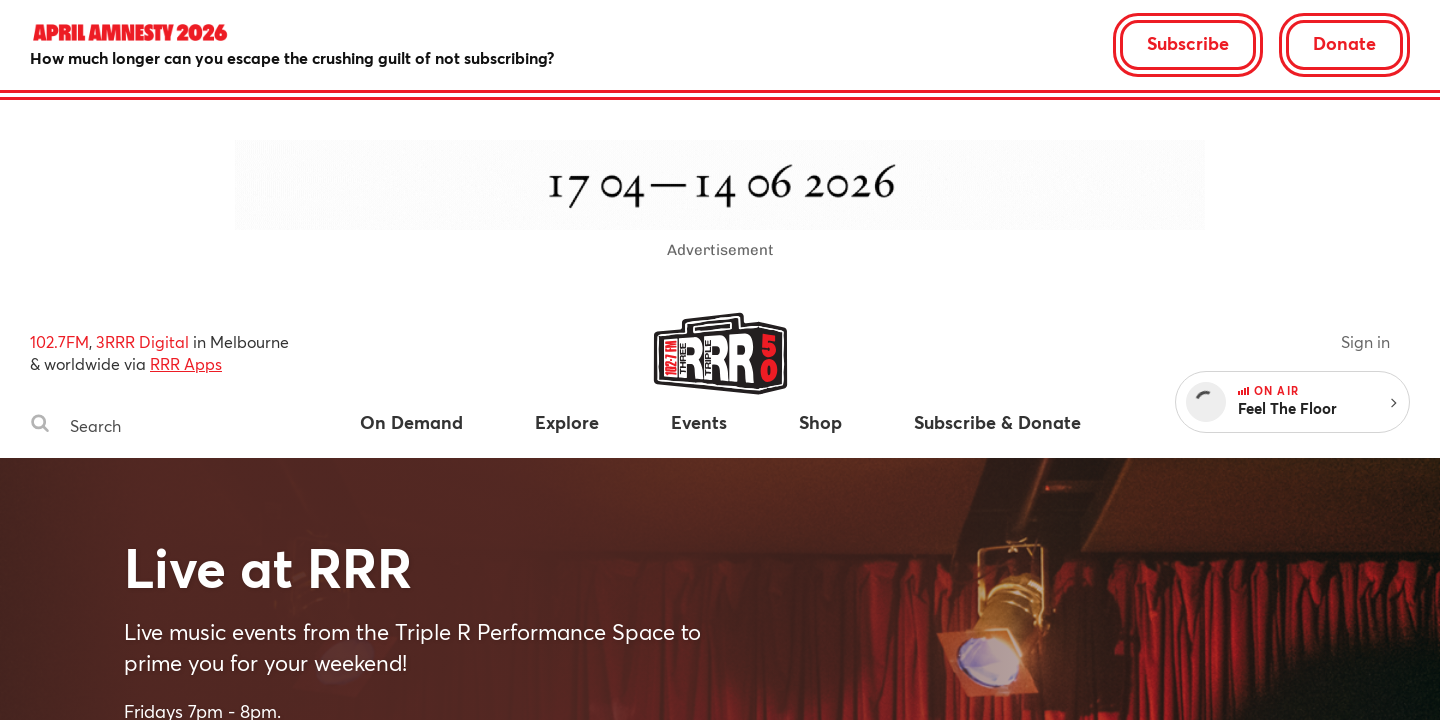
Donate (1344, 43)
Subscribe (1188, 43)
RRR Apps (186, 363)
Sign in (1365, 341)
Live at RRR (268, 567)
